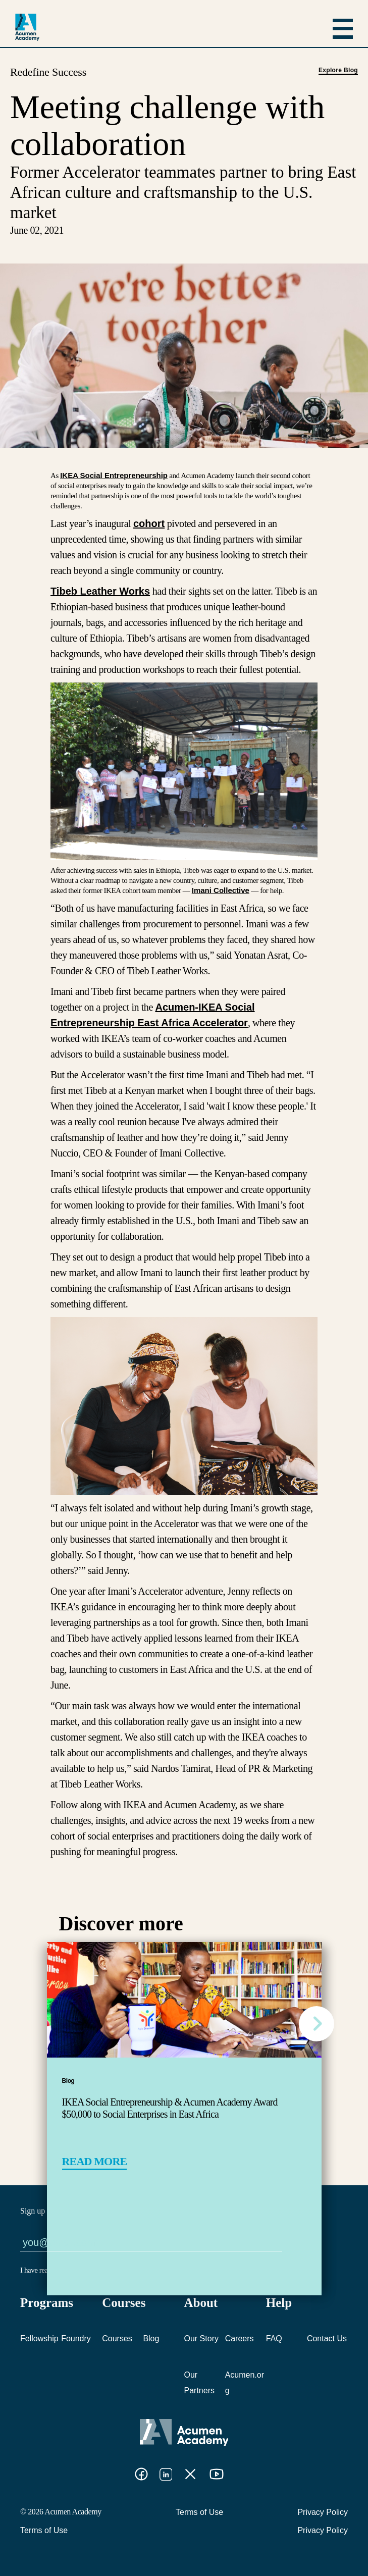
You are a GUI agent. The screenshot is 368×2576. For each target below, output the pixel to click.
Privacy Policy (322, 2512)
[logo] (27, 27)
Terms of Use (199, 2512)
